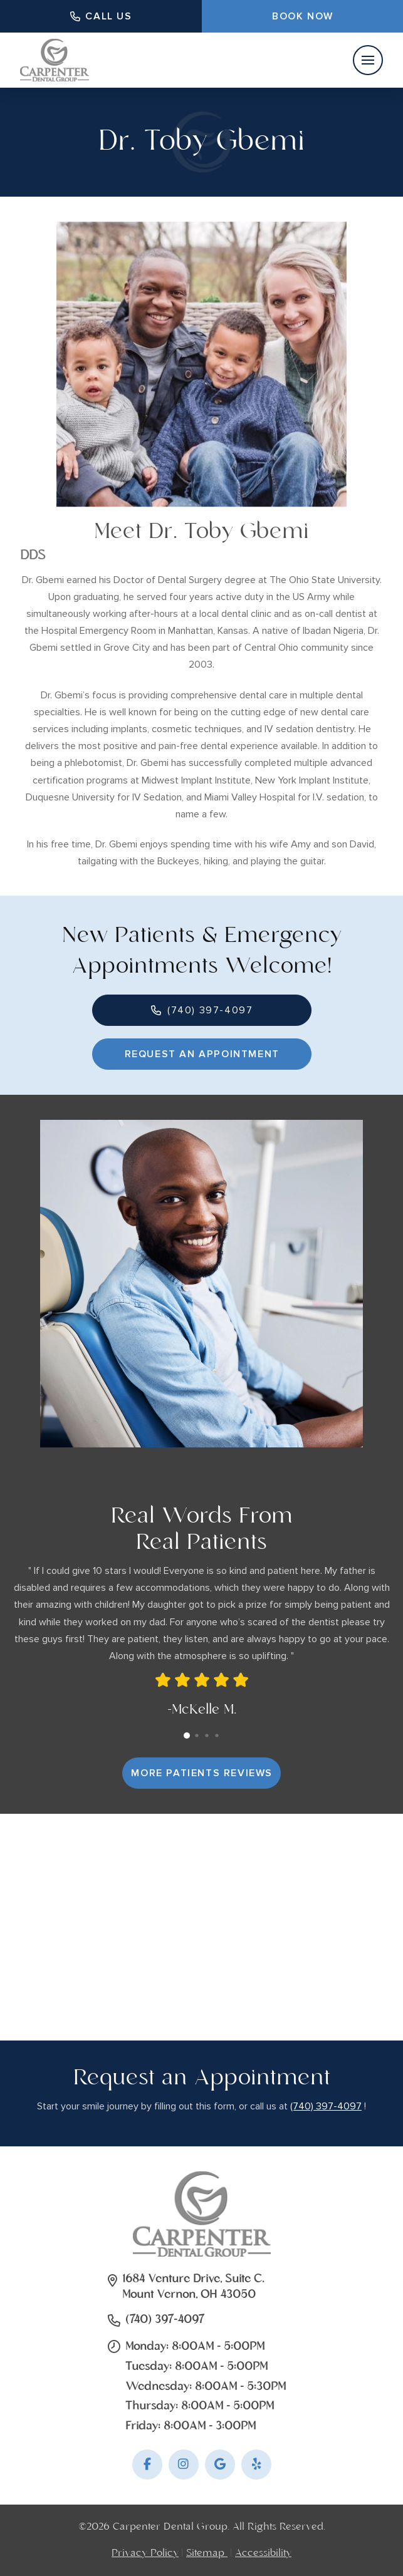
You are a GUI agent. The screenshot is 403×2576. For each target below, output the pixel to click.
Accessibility (263, 2553)
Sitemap (207, 2553)
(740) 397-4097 (326, 2106)
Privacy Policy (145, 2553)
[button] (368, 60)
